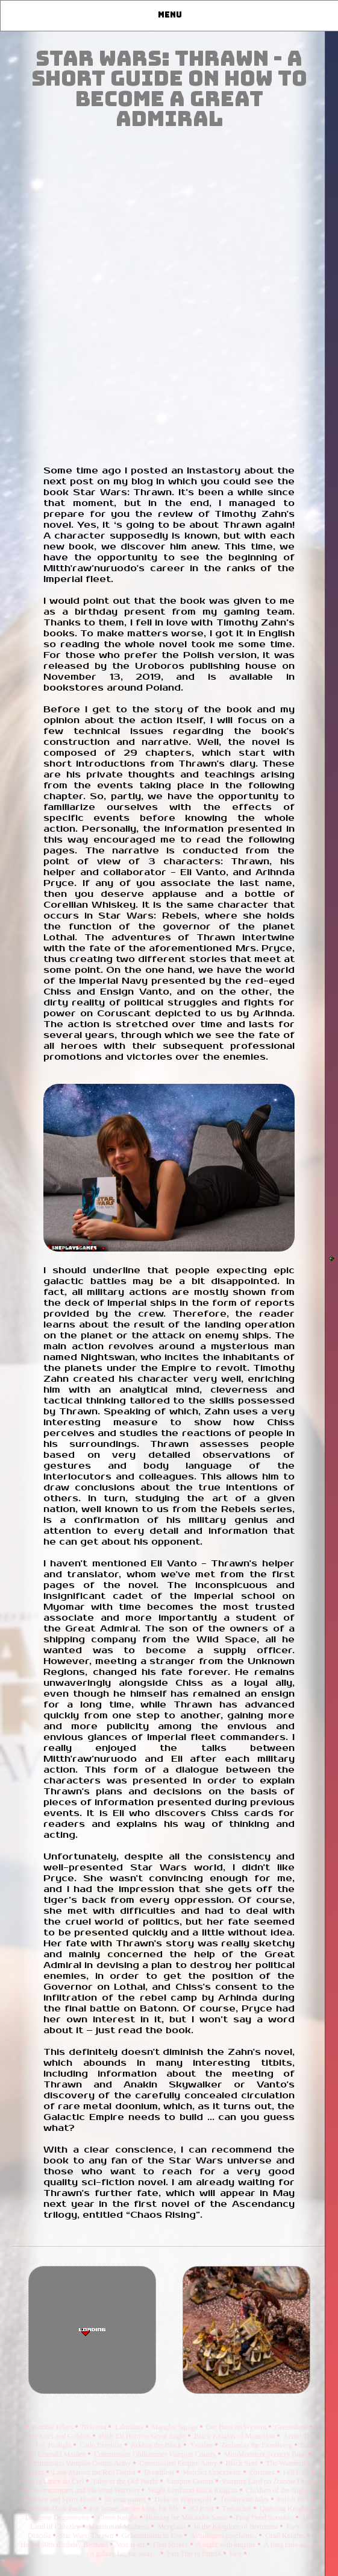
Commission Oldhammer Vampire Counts (155, 2454)
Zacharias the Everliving (257, 2445)
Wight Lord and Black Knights (193, 2490)
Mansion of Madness (120, 2526)
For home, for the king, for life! (136, 2508)
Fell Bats (297, 2472)
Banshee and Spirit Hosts (60, 2499)
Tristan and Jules (245, 2499)
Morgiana (172, 2526)
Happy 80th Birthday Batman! (65, 2544)
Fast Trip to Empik (195, 2553)
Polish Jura (294, 2499)
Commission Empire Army (179, 2463)
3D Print (202, 2508)
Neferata (94, 2427)
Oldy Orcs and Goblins (57, 2436)
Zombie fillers (53, 2427)
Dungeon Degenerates (58, 2517)
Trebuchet (237, 2508)
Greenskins (292, 2427)
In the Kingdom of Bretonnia (237, 2526)
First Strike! (171, 2544)
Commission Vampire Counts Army (80, 2463)
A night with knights (226, 2544)
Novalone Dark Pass (52, 2508)
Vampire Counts (190, 2481)
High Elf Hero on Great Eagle (143, 2436)
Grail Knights (286, 2535)
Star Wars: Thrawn (87, 2535)
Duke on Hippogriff (183, 2499)
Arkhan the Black (157, 2445)
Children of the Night (278, 2490)
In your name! (126, 2499)
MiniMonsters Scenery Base (266, 2454)
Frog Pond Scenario (265, 2517)
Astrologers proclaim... (224, 2535)
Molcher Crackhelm (212, 2472)
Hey (236, 2553)
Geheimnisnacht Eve (153, 2535)
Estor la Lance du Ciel (52, 2481)
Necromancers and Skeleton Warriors (86, 2490)
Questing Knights (286, 2508)
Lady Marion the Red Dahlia (94, 2472)
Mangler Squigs (175, 2427)
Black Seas (243, 2463)
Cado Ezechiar (102, 2445)
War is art (131, 2544)
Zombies (263, 2472)
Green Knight (118, 2517)
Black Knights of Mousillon (235, 2436)
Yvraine (202, 2445)
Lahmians (129, 2427)
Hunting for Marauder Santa (188, 2517)
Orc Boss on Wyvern (237, 2427)
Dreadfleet (160, 2472)
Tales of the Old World (126, 2481)
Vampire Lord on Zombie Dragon (270, 2481)
